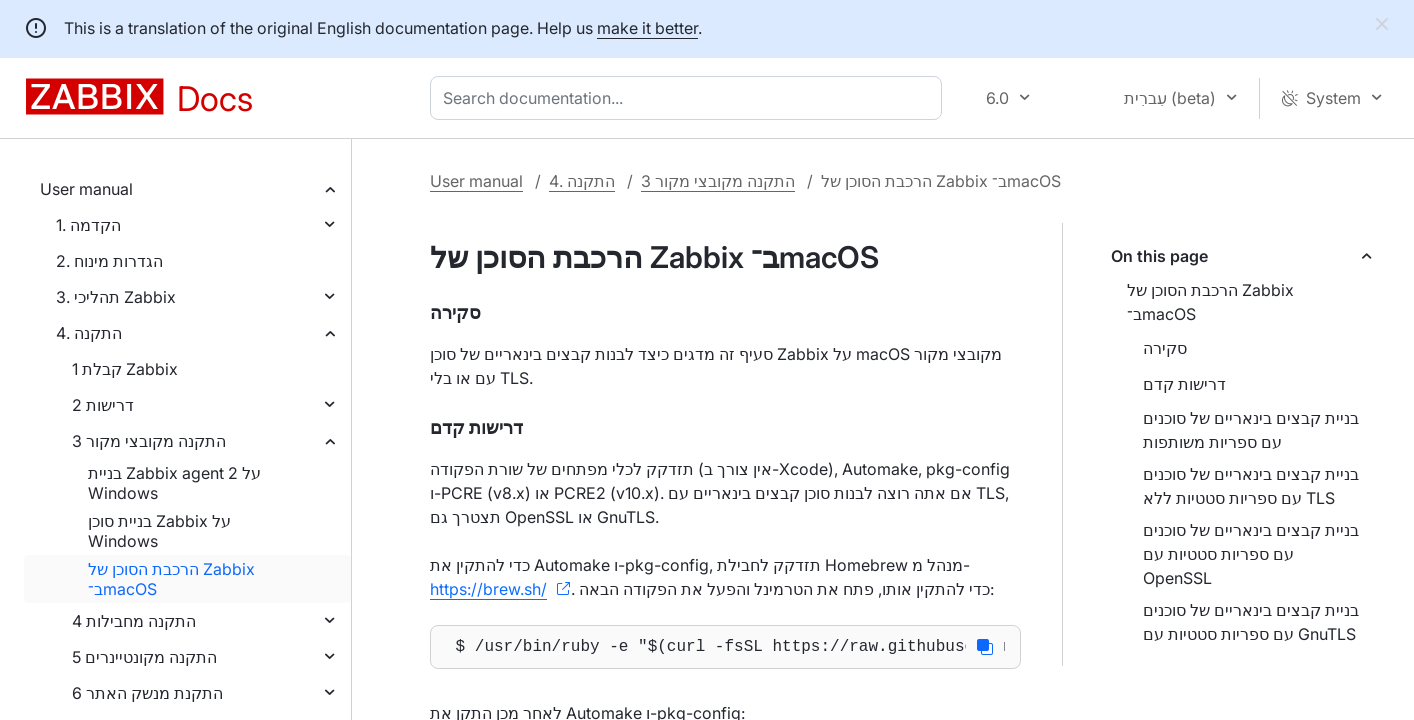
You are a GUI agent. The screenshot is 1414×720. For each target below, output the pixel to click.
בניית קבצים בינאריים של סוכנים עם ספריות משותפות (1251, 430)
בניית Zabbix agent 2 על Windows (174, 483)
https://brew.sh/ (488, 589)
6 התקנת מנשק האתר (147, 693)
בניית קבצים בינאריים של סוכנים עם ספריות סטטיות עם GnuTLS (1251, 622)
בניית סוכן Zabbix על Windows (159, 531)
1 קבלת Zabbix (125, 369)
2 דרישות (103, 405)
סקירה (1165, 348)
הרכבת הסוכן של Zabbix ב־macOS (171, 579)
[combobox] (690, 98)
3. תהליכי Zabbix (116, 297)
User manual (86, 189)
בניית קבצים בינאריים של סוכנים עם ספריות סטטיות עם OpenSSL (1251, 554)
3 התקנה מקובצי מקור (149, 441)
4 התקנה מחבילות (134, 621)
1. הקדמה (88, 225)
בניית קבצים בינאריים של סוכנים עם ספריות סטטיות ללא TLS (1251, 486)
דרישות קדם (1184, 384)
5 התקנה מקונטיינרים (144, 657)
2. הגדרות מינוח (109, 261)
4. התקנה (89, 333)
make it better (647, 28)
